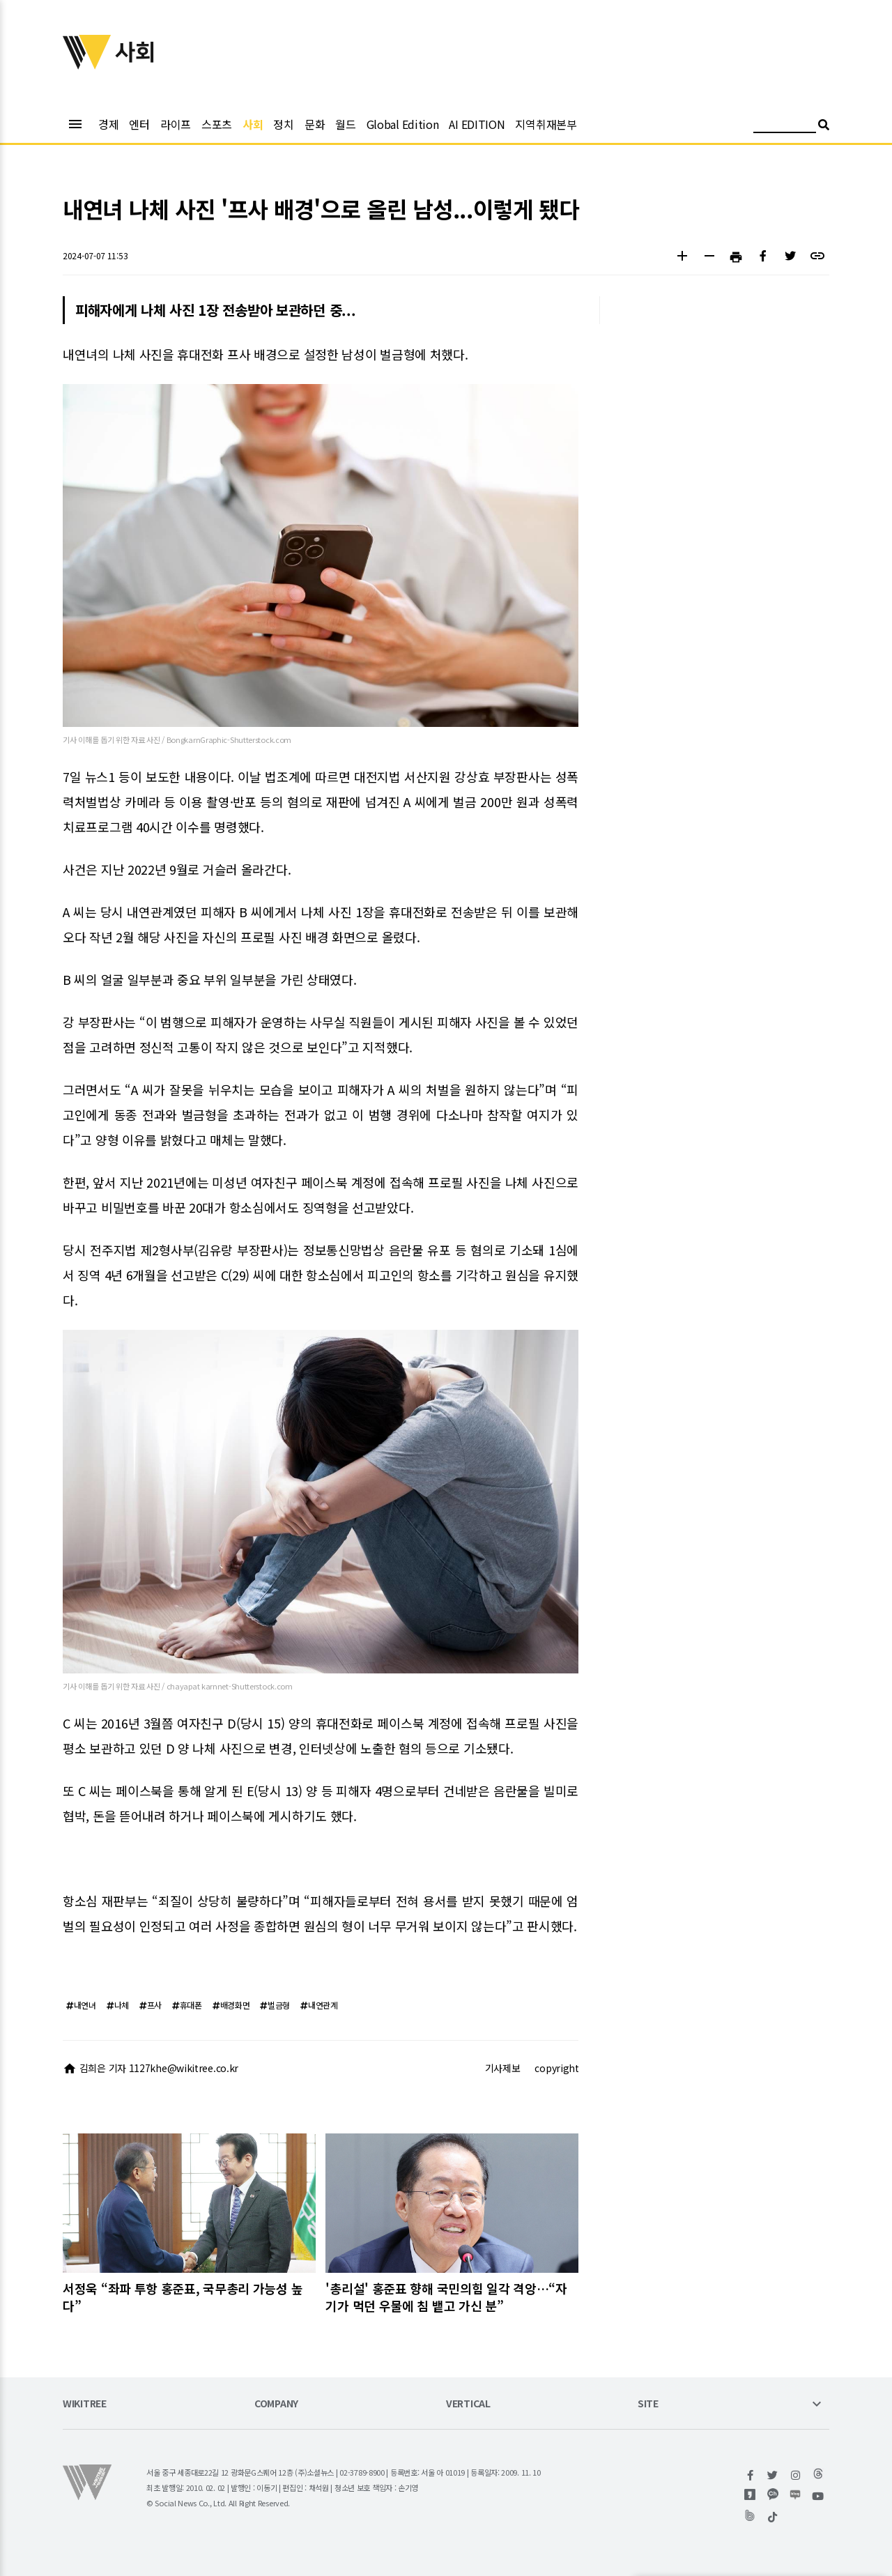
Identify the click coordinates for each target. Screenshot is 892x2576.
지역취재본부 (545, 124)
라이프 (175, 124)
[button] (682, 257)
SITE (648, 2404)
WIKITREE (85, 2404)
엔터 (139, 124)
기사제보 (503, 2068)
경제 (108, 124)
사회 (253, 124)
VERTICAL (468, 2404)
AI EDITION (477, 124)
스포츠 (216, 124)
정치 (283, 124)
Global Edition (403, 124)
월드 (345, 124)
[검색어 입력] (784, 126)
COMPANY (276, 2404)
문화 (315, 124)
